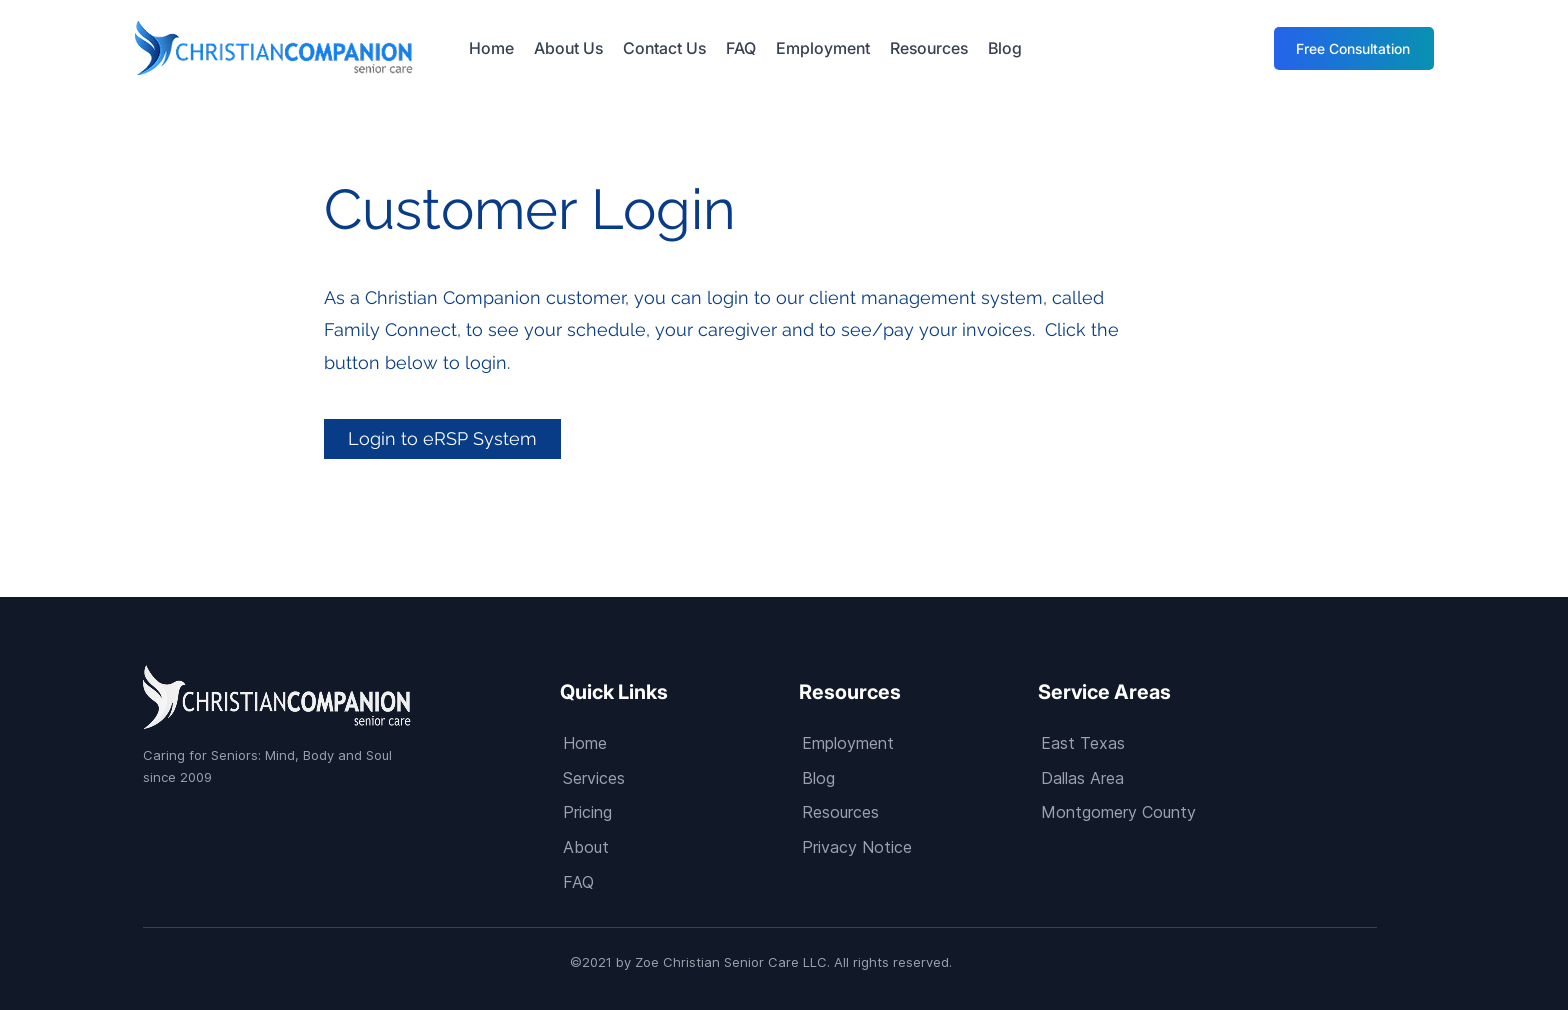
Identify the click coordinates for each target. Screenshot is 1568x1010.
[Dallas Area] (1157, 777)
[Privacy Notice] (918, 846)
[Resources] (918, 811)
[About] (679, 846)
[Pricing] (679, 811)
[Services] (679, 777)
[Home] (679, 742)
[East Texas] (1157, 742)
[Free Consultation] (1354, 48)
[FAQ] (679, 881)
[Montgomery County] (1157, 811)
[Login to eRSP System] (442, 439)
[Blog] (918, 777)
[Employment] (918, 742)
